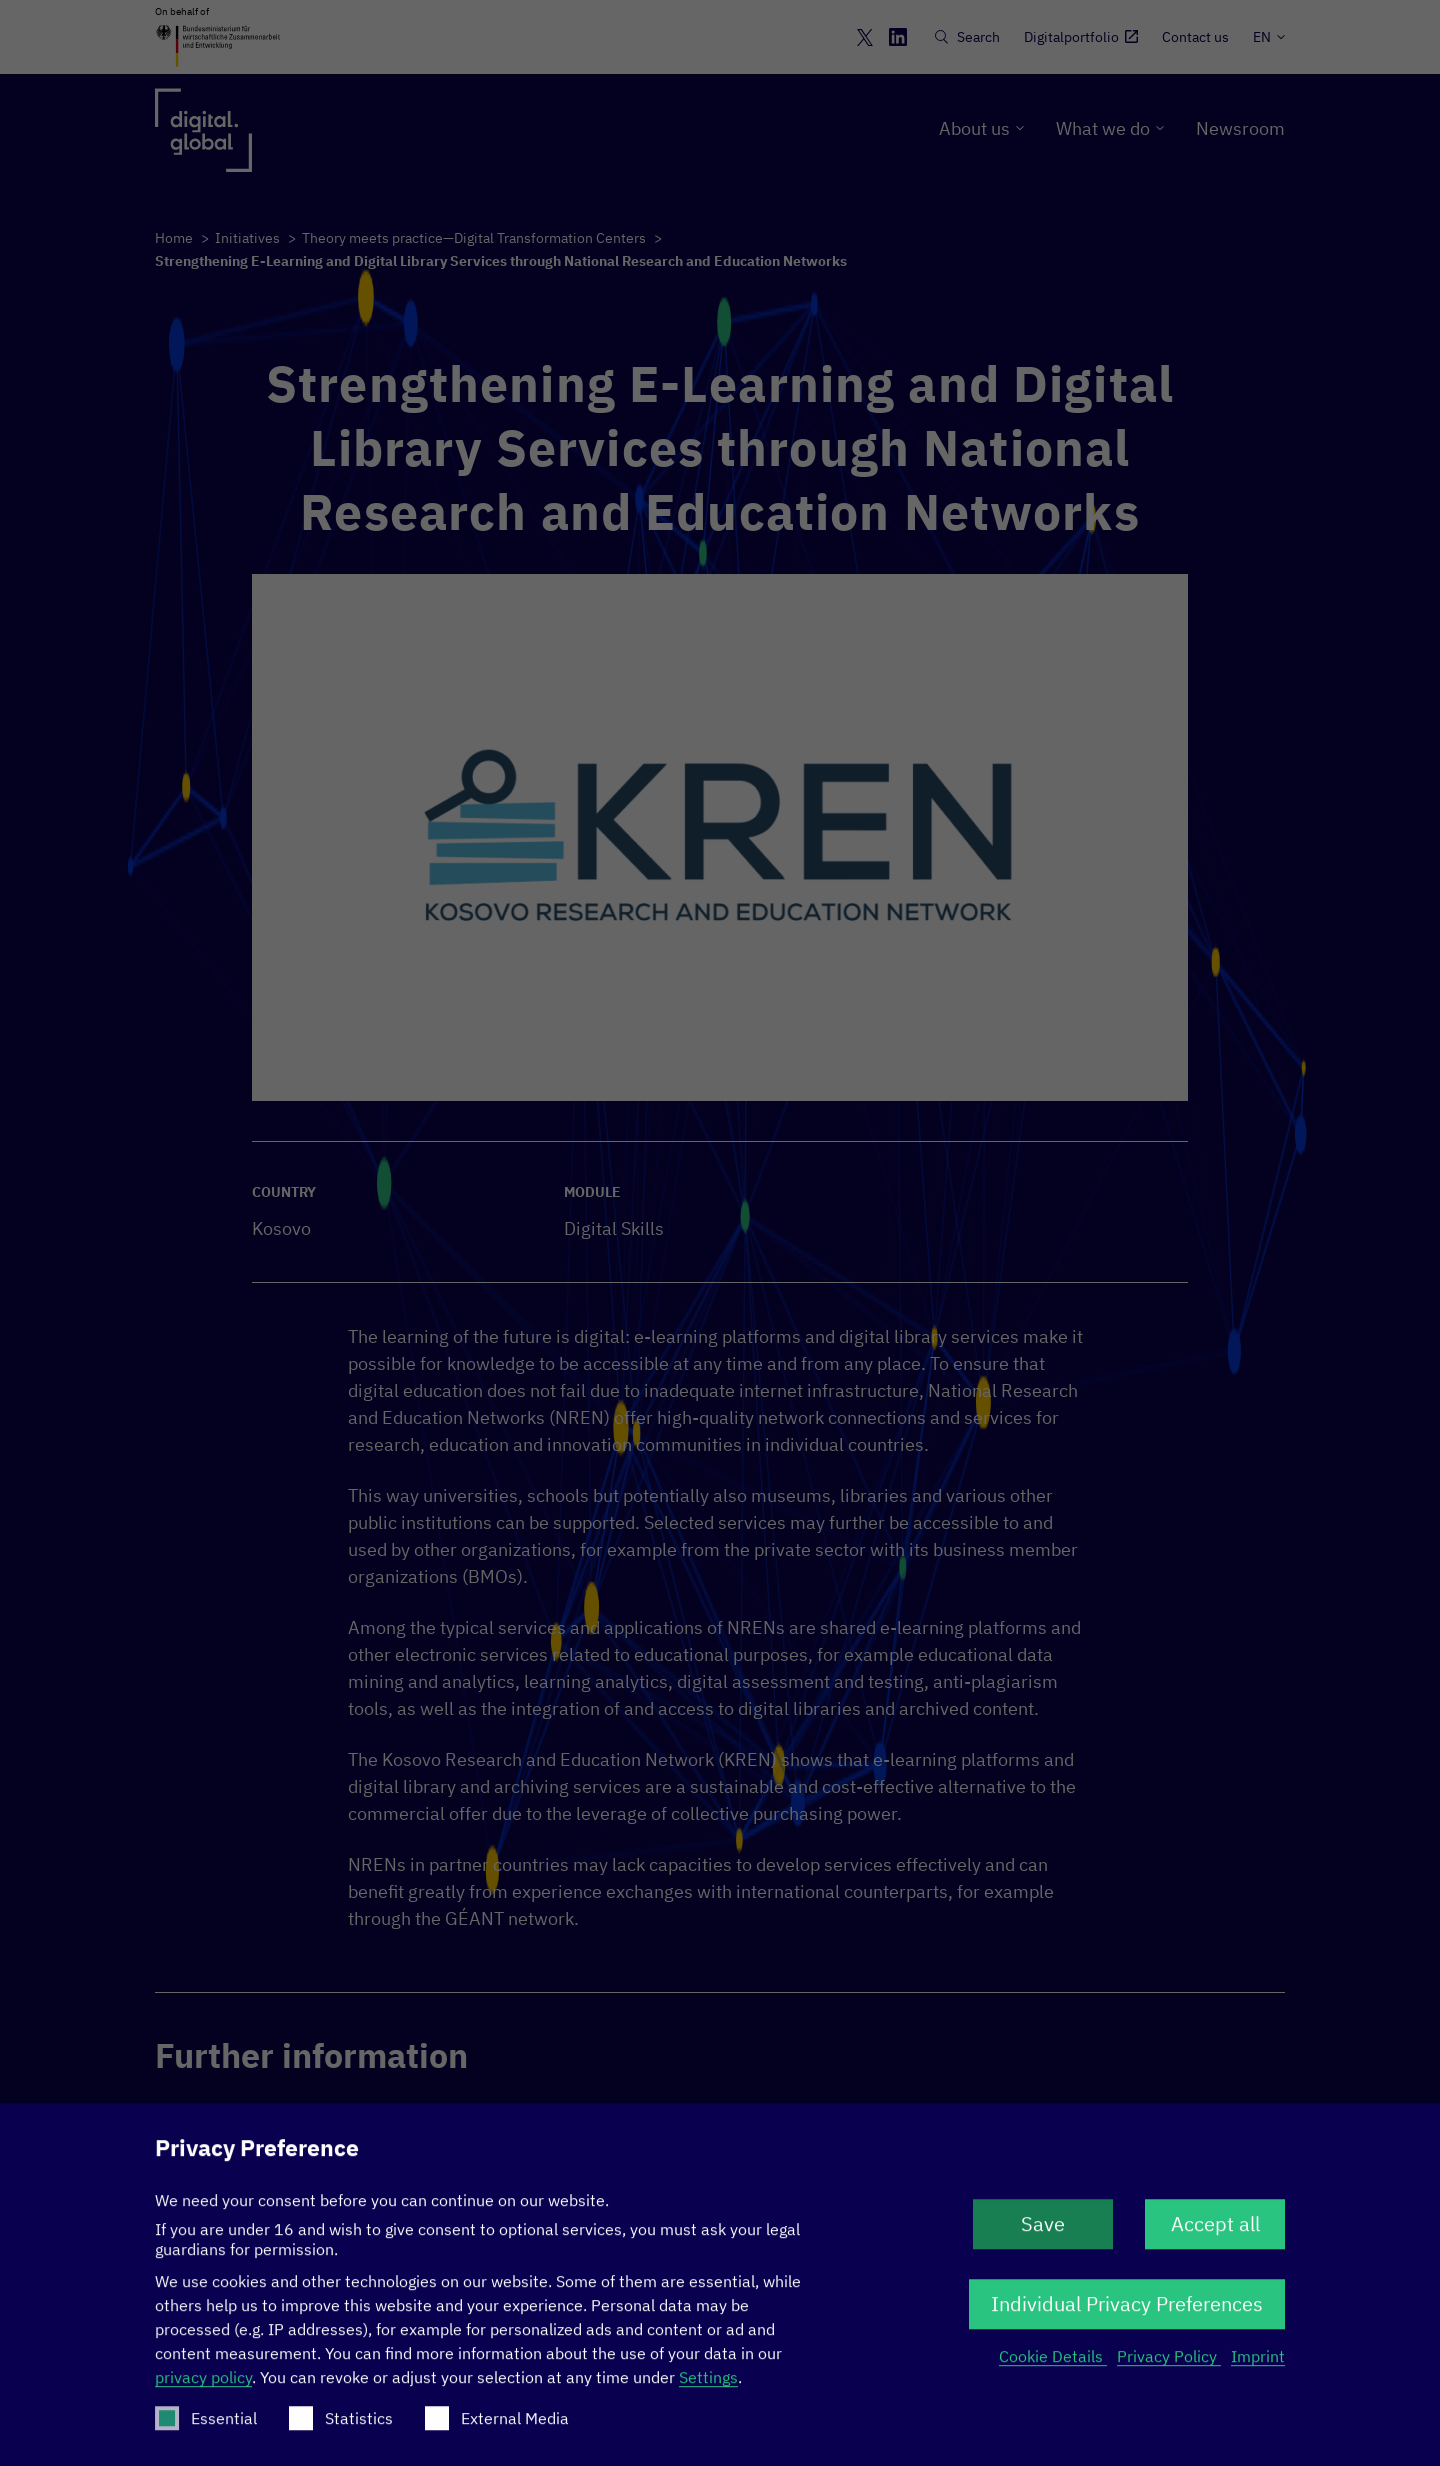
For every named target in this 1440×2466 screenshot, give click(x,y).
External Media (497, 2427)
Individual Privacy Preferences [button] (1127, 2313)
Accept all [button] (1215, 2233)
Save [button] (1043, 2233)
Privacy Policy (1169, 2366)
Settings (708, 2387)
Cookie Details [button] (1053, 2366)
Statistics (341, 2427)
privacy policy (203, 2387)
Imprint (1258, 2366)
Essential (206, 2427)
